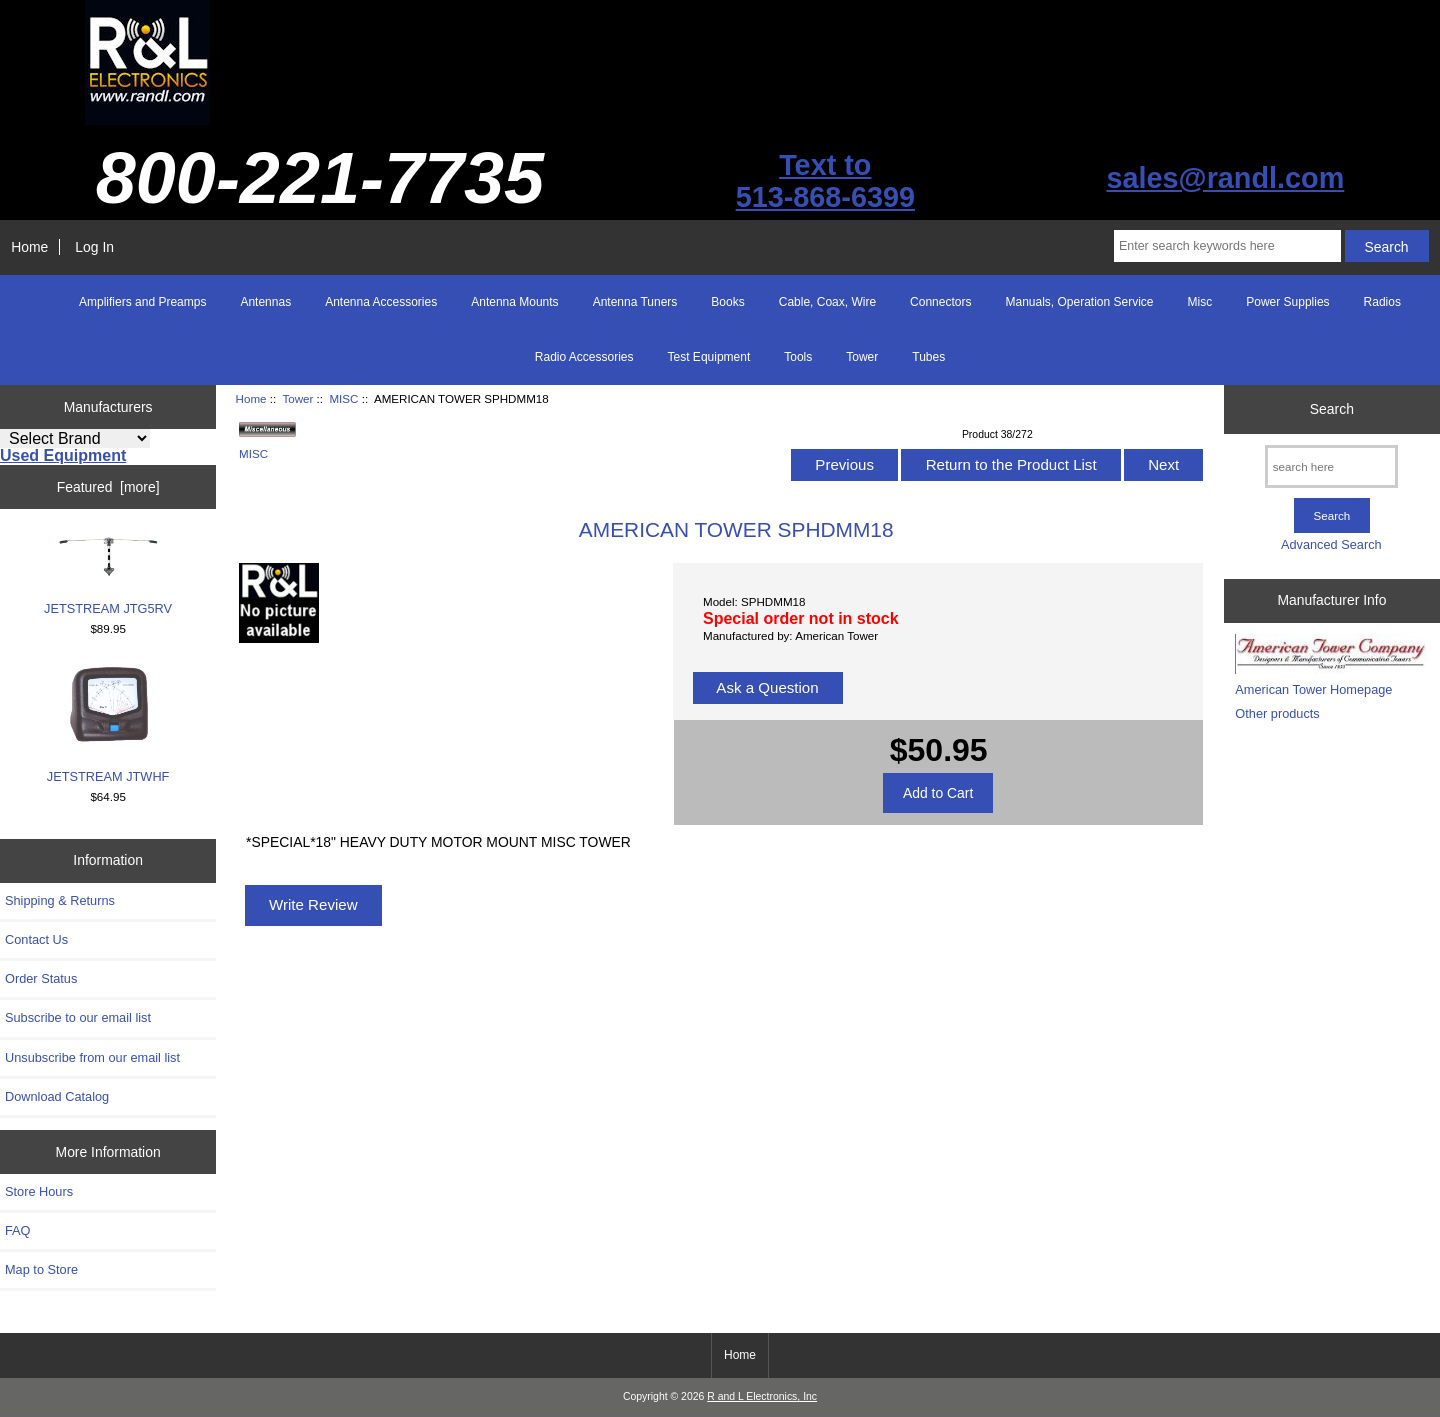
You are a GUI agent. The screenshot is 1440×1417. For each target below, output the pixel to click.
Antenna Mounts (514, 302)
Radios (1382, 302)
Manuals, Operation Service (1079, 302)
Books (727, 302)
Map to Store (41, 1269)
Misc (1200, 302)
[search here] (1331, 466)
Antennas (265, 302)
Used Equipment (63, 455)
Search (1332, 409)
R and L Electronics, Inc (762, 1396)
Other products (1277, 713)
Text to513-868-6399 (825, 181)
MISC (343, 398)
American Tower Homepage (1313, 689)
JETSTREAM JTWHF (108, 724)
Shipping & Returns (60, 900)
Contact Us (36, 939)
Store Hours (39, 1191)
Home (29, 247)
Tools (798, 357)
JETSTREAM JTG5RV (108, 576)
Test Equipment (709, 357)
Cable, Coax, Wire (827, 302)
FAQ (18, 1230)
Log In (94, 247)
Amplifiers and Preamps (142, 302)
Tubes (928, 357)
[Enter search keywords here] (1227, 246)
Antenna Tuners (635, 302)
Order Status (41, 978)
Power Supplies (1287, 302)
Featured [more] (108, 487)
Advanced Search (1331, 544)
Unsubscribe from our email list (92, 1057)
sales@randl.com (1225, 178)
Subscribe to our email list (78, 1017)
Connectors (940, 302)
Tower (297, 398)
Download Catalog (57, 1096)
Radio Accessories (584, 357)
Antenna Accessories (381, 302)
